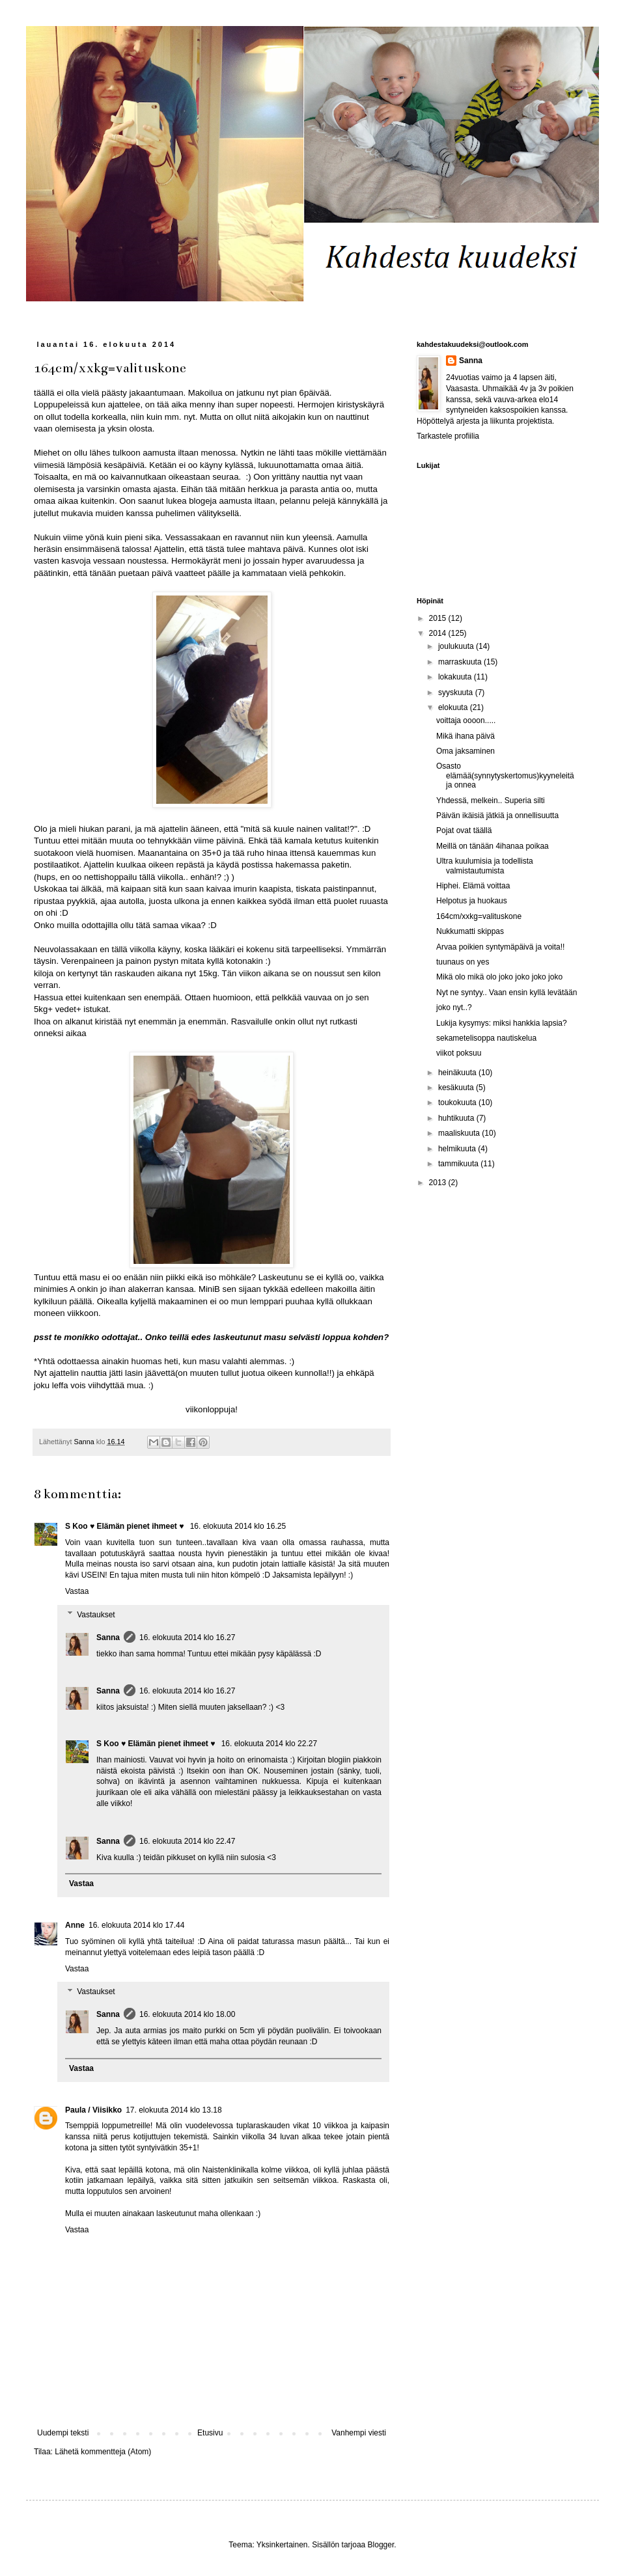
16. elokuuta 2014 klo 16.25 (238, 1526)
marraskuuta (461, 661)
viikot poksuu (458, 1053)
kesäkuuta (457, 1087)
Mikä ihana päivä (465, 736)
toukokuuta (458, 1102)
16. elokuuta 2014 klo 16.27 (187, 1637)
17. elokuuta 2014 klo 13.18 (173, 2110)
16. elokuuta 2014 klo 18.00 (187, 2014)
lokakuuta (456, 676)
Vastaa (77, 1591)
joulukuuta (457, 646)
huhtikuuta (457, 1118)
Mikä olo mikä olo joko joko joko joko (499, 976)
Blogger (381, 2544)
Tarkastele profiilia (448, 436)
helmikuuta (458, 1148)
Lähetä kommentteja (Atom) (103, 2451)
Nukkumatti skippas (470, 931)
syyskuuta (456, 692)
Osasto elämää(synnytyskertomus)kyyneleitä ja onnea (505, 775)
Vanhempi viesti (358, 2432)
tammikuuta (459, 1163)
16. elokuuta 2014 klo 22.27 (269, 1743)
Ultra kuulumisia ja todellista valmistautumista (484, 865)
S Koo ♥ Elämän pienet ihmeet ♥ (125, 1526)
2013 (439, 1182)
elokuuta (454, 707)
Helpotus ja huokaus (471, 900)
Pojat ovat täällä (464, 830)
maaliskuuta (460, 1133)
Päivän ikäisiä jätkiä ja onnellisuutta (497, 815)
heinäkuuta (458, 1072)
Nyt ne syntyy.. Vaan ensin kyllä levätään (506, 992)
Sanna (108, 1637)
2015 (439, 618)
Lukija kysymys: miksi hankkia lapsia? (501, 1023)
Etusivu (210, 2432)
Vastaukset (96, 1614)
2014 (439, 633)
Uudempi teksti (63, 2432)
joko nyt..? (454, 1007)
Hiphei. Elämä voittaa (473, 885)
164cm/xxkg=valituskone (478, 916)
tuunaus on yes (462, 961)
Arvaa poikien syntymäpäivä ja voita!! (500, 947)
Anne (75, 1925)
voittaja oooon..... (465, 720)
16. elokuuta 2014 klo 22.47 (187, 1841)
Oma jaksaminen (465, 751)
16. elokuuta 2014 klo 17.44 (136, 1925)
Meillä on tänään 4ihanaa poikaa (492, 846)
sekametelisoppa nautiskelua (486, 1038)
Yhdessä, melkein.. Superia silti (490, 800)
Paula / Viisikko (93, 2110)
